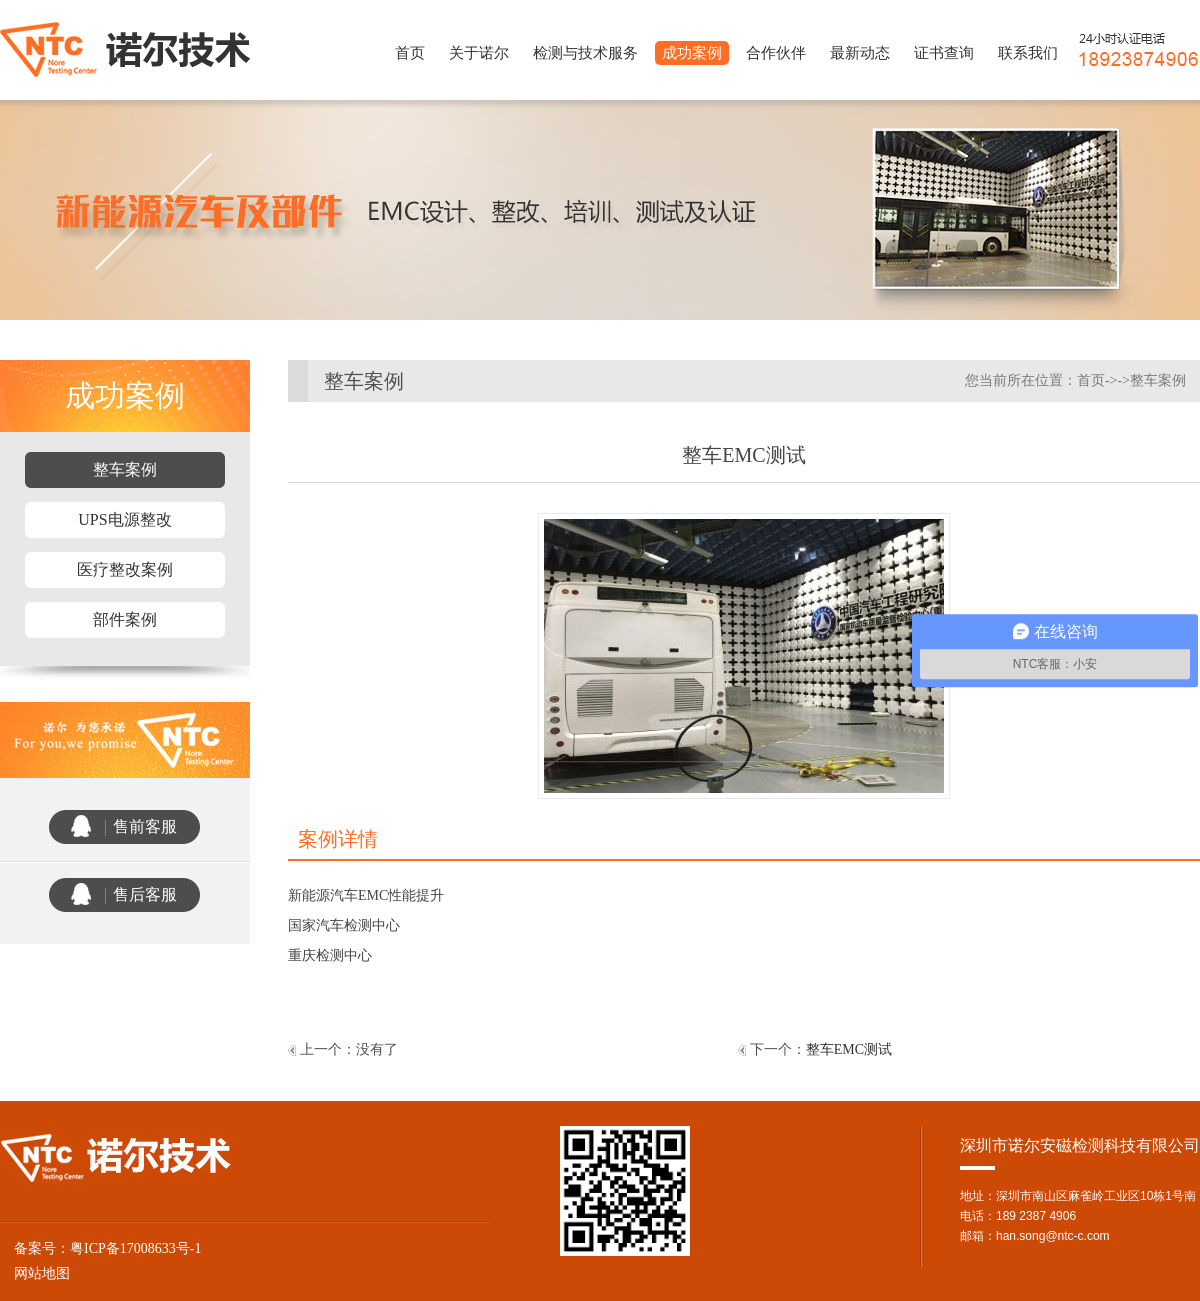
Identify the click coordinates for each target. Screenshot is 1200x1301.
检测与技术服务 (585, 53)
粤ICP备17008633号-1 (135, 1248)
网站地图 (35, 1273)
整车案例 (125, 469)
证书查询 (944, 53)
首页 (410, 53)
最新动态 (860, 53)
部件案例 (125, 619)
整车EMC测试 (849, 1049)
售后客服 (145, 894)
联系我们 (1028, 53)
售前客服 (145, 826)
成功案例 (692, 53)
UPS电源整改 (124, 519)
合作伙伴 (776, 53)
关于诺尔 (479, 53)
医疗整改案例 (125, 569)
